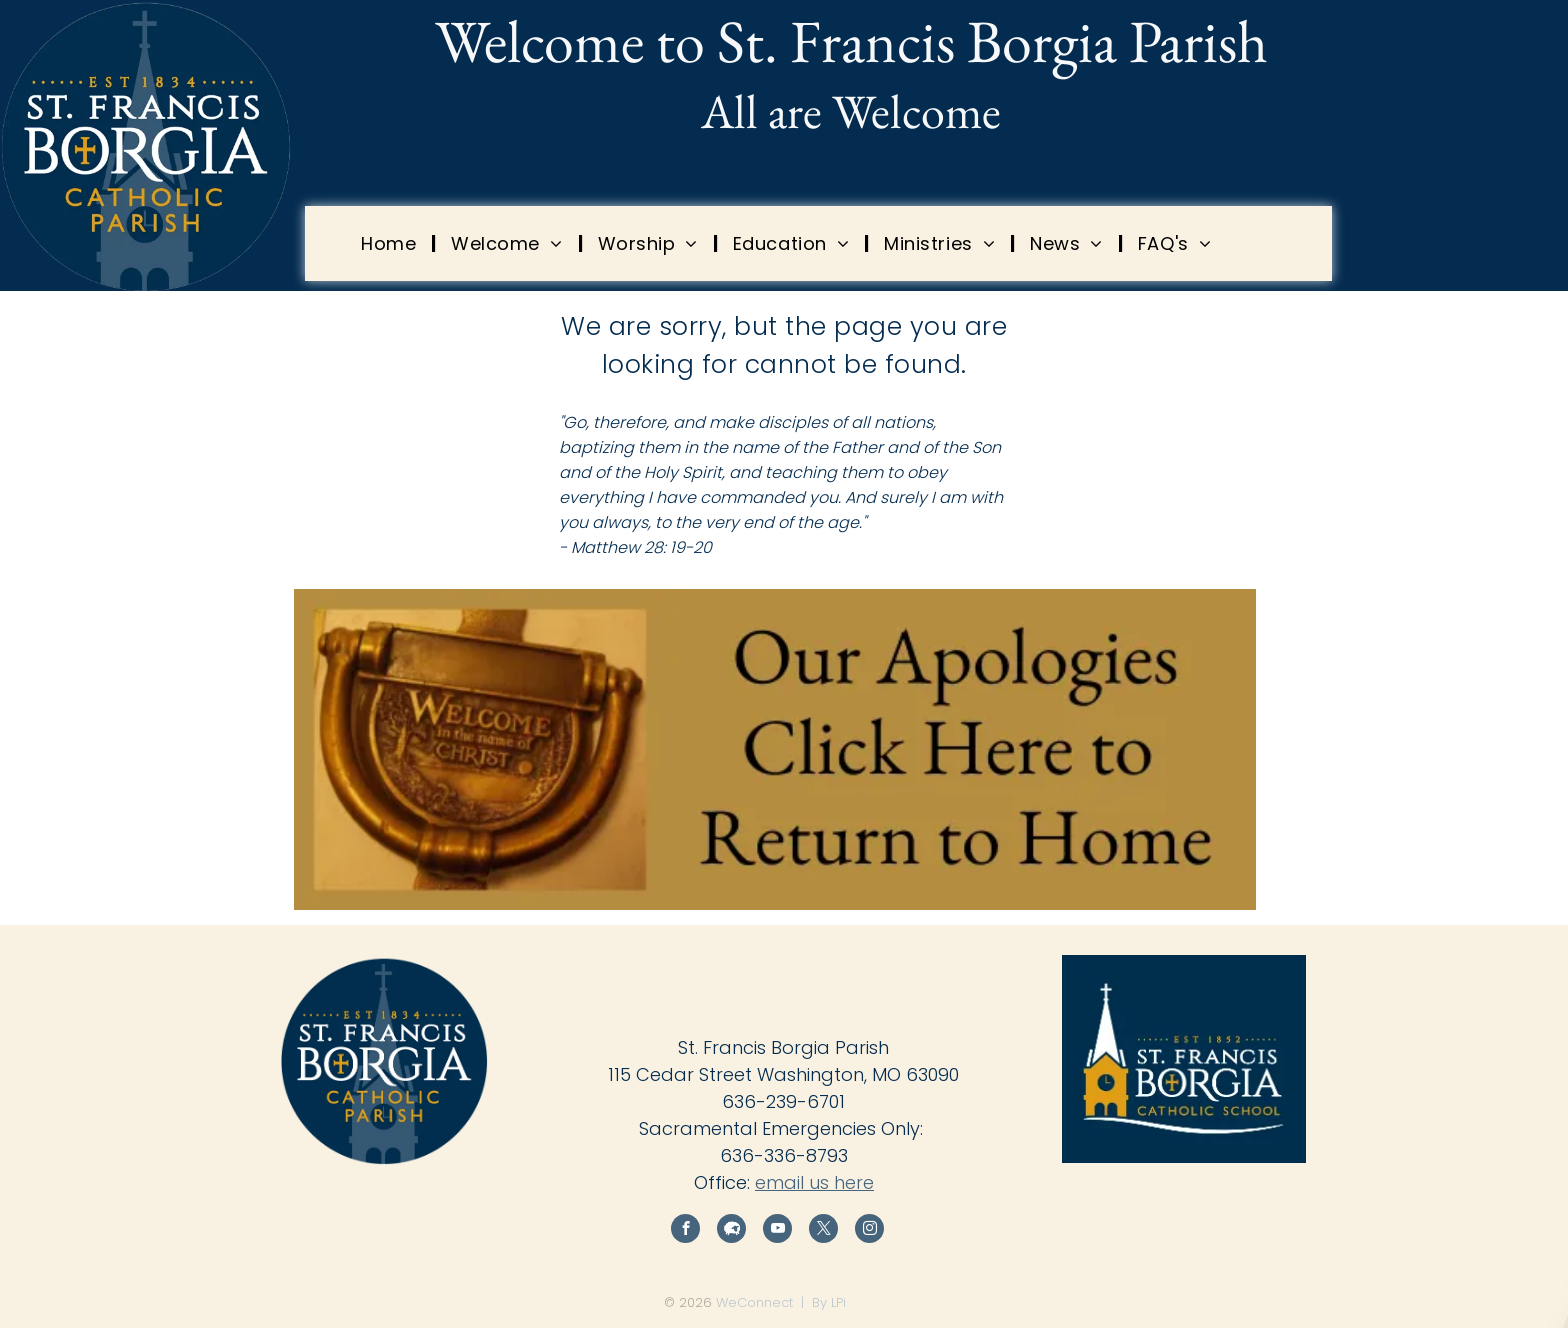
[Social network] (731, 1231)
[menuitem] (391, 243)
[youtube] (777, 1231)
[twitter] (823, 1231)
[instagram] (869, 1231)
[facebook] (685, 1231)
